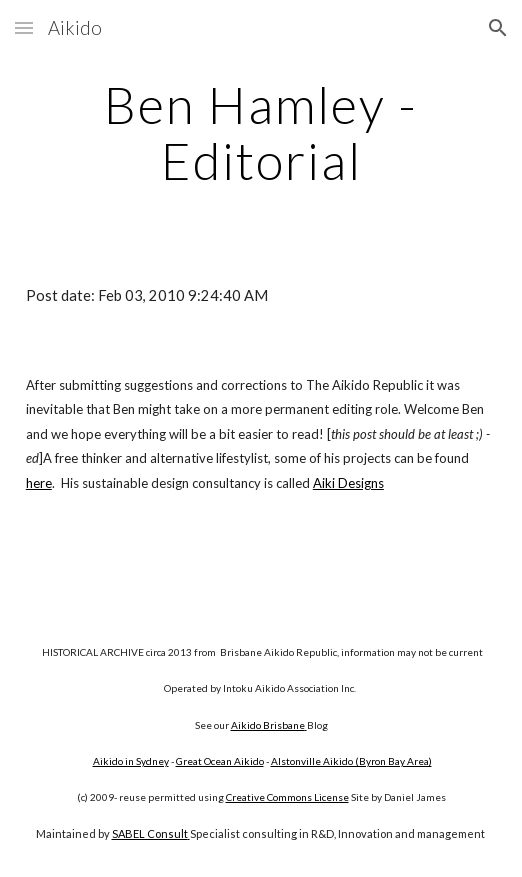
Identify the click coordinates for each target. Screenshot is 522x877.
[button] (24, 27)
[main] (261, 132)
